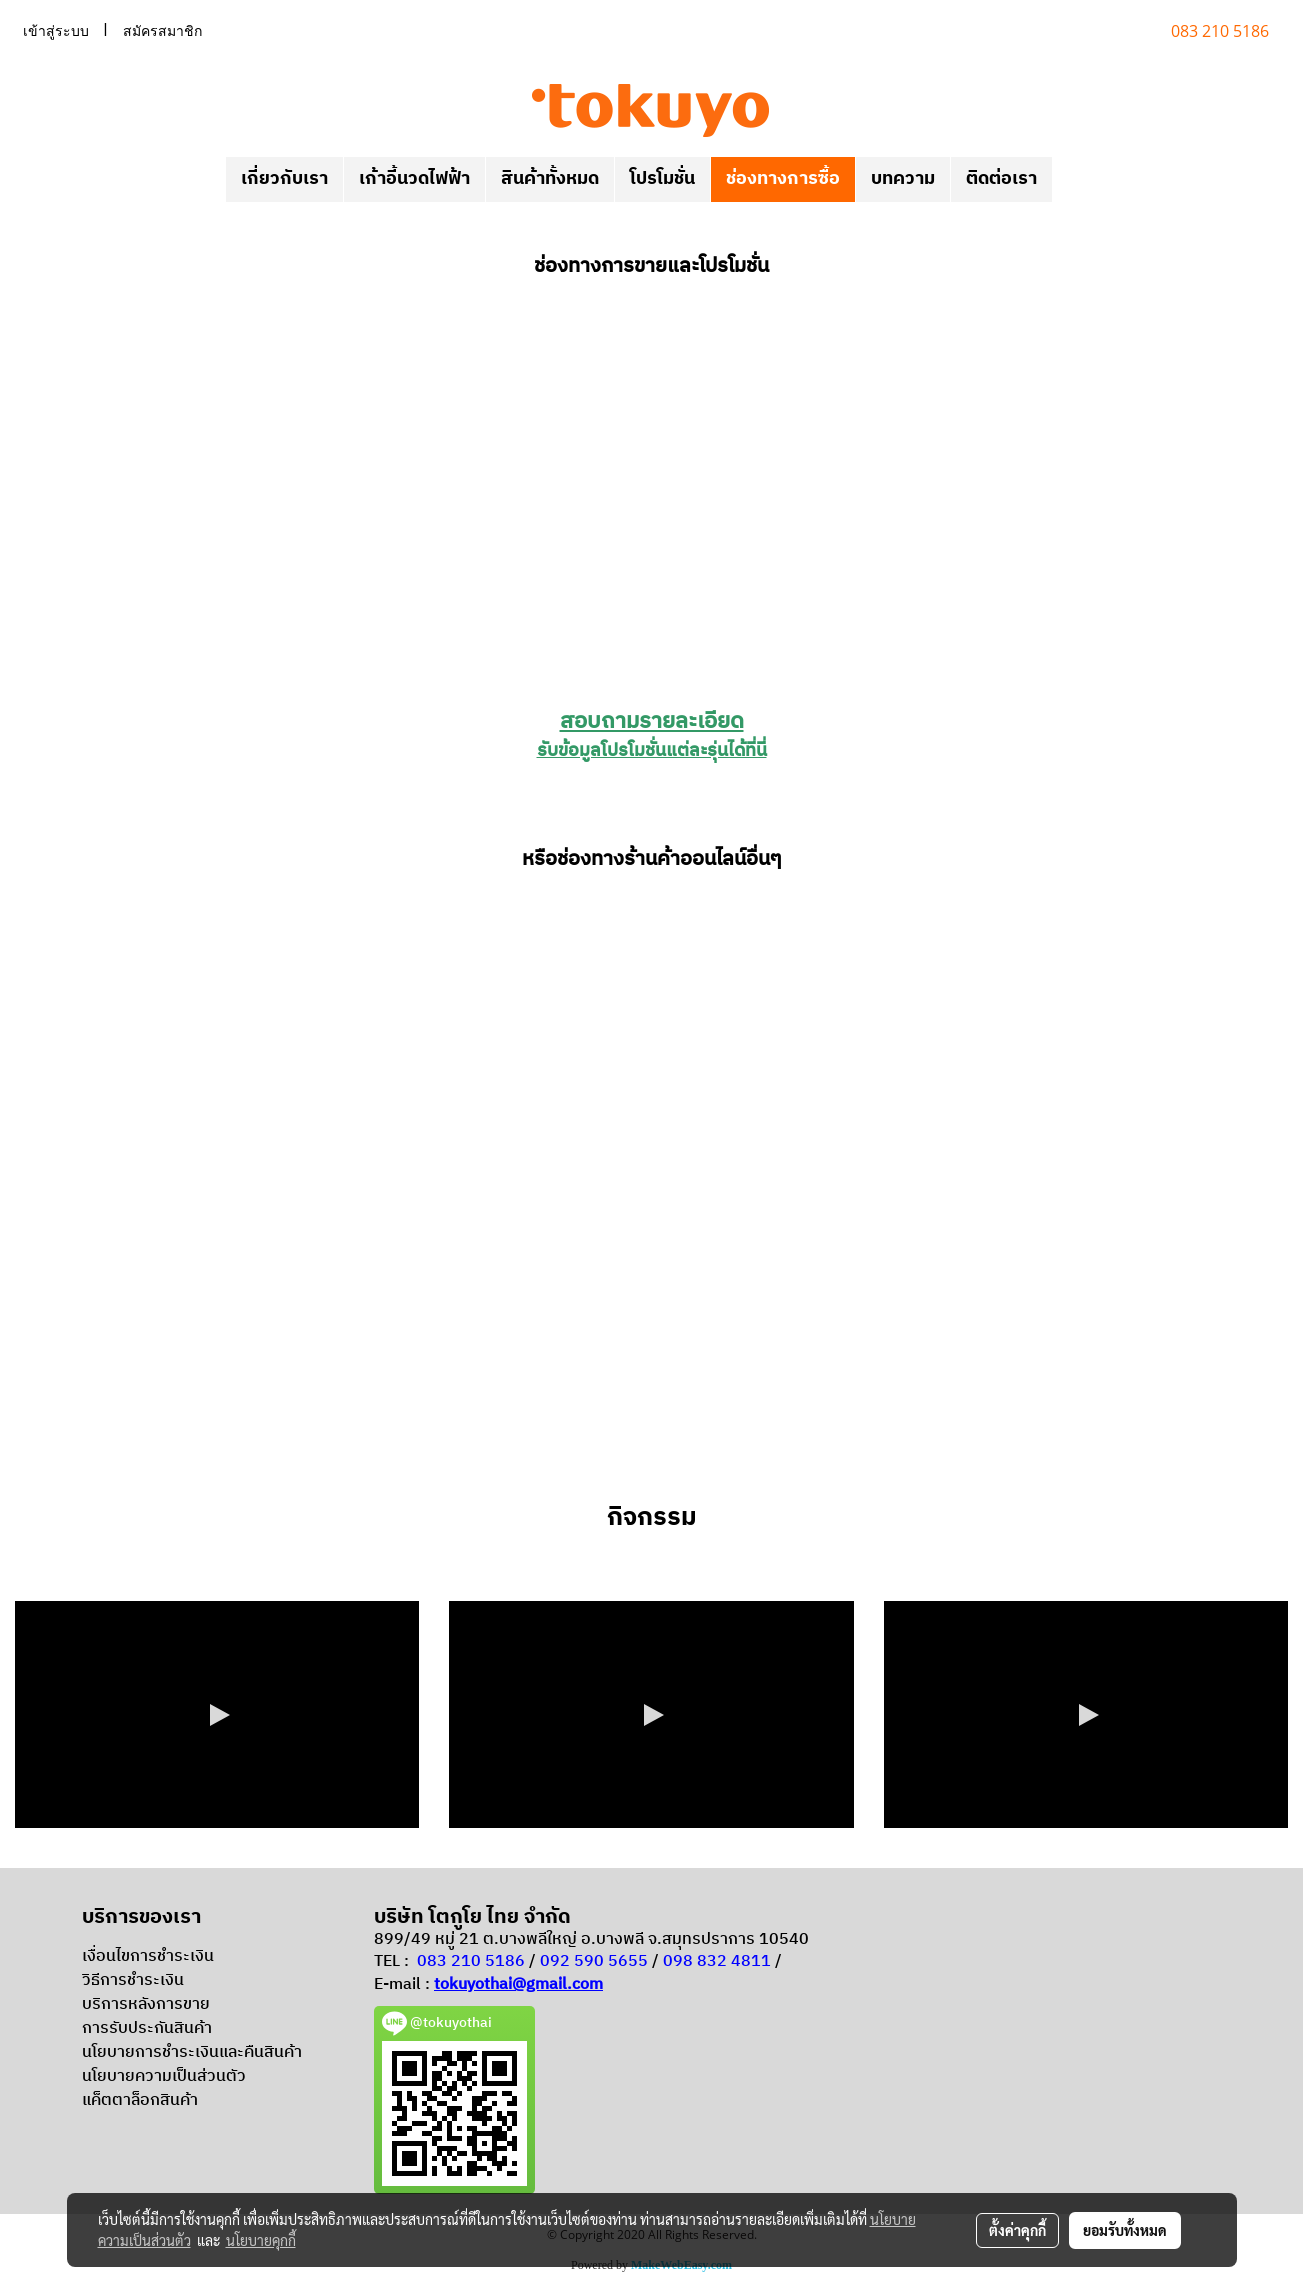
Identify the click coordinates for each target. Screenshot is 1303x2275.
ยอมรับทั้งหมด (1125, 2230)
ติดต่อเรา (1001, 179)
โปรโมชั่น (662, 179)
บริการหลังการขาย (146, 2004)
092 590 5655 (594, 1961)
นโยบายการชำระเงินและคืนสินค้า (192, 2052)
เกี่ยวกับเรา (284, 179)
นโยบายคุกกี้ (261, 2240)
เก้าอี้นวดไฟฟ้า (414, 179)
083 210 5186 (471, 1961)
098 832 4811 (717, 1961)
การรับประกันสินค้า (147, 2028)
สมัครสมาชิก (162, 31)
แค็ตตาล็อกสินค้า (140, 2100)
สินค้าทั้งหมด (550, 179)
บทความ (903, 179)
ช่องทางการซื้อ (783, 179)
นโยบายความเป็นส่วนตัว (164, 2076)
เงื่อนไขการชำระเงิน (148, 1956)
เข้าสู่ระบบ (56, 31)
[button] (1070, 180)
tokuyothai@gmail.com (518, 1984)
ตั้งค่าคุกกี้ (1017, 2230)
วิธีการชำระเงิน (133, 1980)
